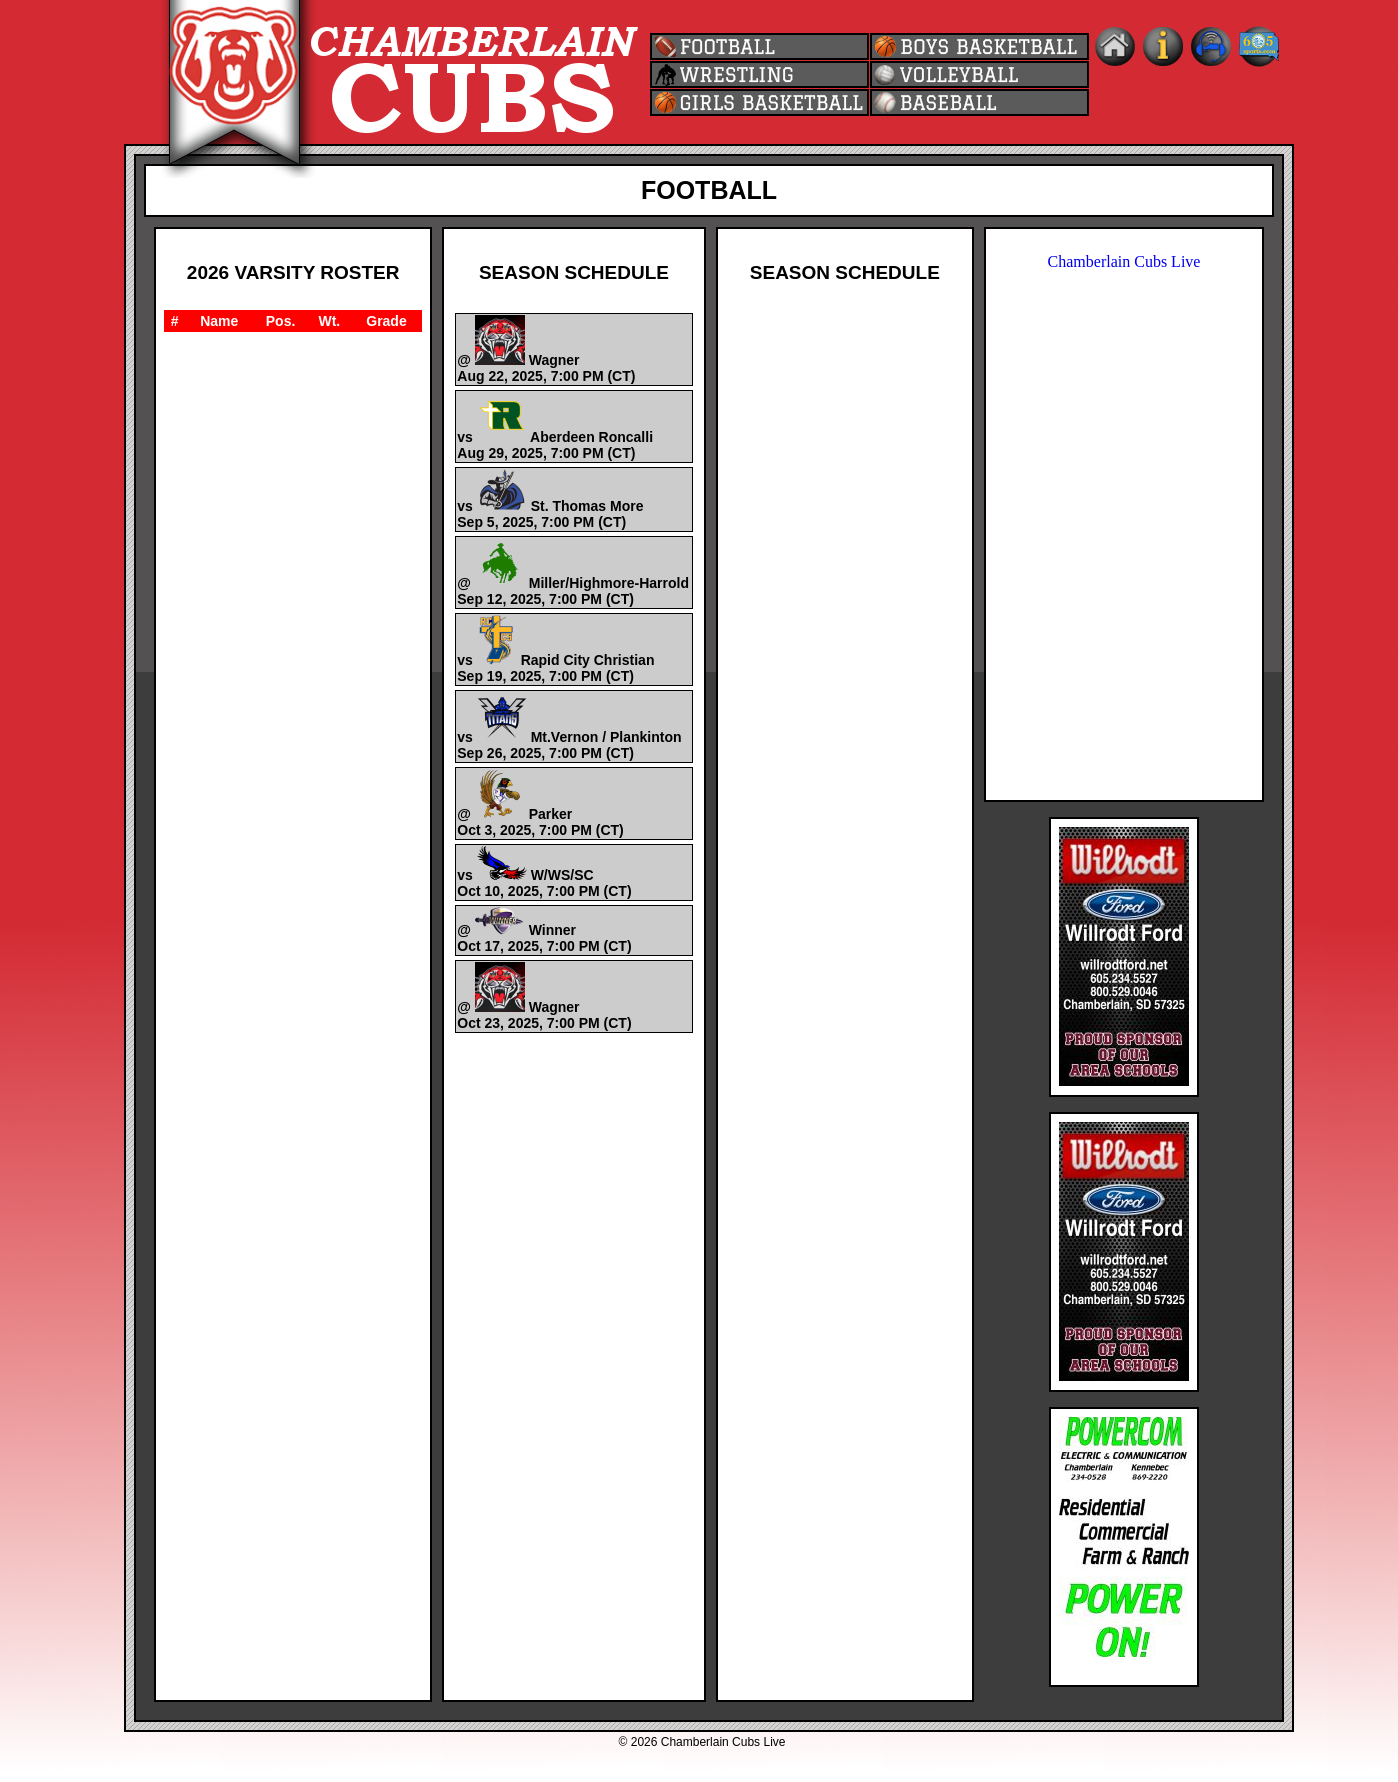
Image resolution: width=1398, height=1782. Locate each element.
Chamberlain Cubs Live (1124, 261)
